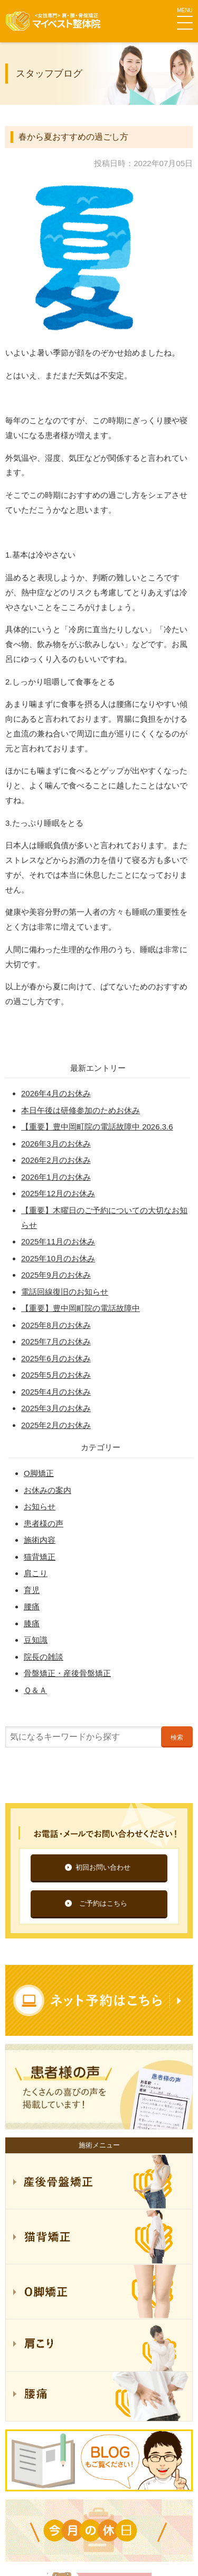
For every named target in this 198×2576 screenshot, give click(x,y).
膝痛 (32, 1623)
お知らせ (39, 1506)
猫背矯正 (39, 1556)
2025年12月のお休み (58, 1193)
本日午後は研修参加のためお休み (80, 1110)
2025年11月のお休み (58, 1241)
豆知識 (36, 1639)
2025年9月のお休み (56, 1274)
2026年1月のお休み (56, 1176)
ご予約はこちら (103, 1903)
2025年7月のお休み (56, 1341)
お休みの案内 (47, 1490)
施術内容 (39, 1539)
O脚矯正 (39, 1473)
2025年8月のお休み (56, 1325)
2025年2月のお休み (56, 1425)
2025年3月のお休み (56, 1408)
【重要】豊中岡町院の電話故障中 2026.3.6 (97, 1126)
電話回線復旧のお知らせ (64, 1291)
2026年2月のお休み (56, 1159)
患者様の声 (43, 1523)
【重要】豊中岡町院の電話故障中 (80, 1308)
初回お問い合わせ (103, 1867)
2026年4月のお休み (56, 1093)
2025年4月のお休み (56, 1391)
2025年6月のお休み (56, 1358)
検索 (177, 1737)
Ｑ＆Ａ (35, 1690)
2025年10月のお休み (58, 1258)
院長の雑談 (43, 1656)
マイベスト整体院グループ (52, 21)
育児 (32, 1590)
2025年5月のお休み (56, 1374)
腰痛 (32, 1606)
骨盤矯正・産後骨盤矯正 (67, 1673)
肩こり (36, 1573)
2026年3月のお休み (56, 1143)
